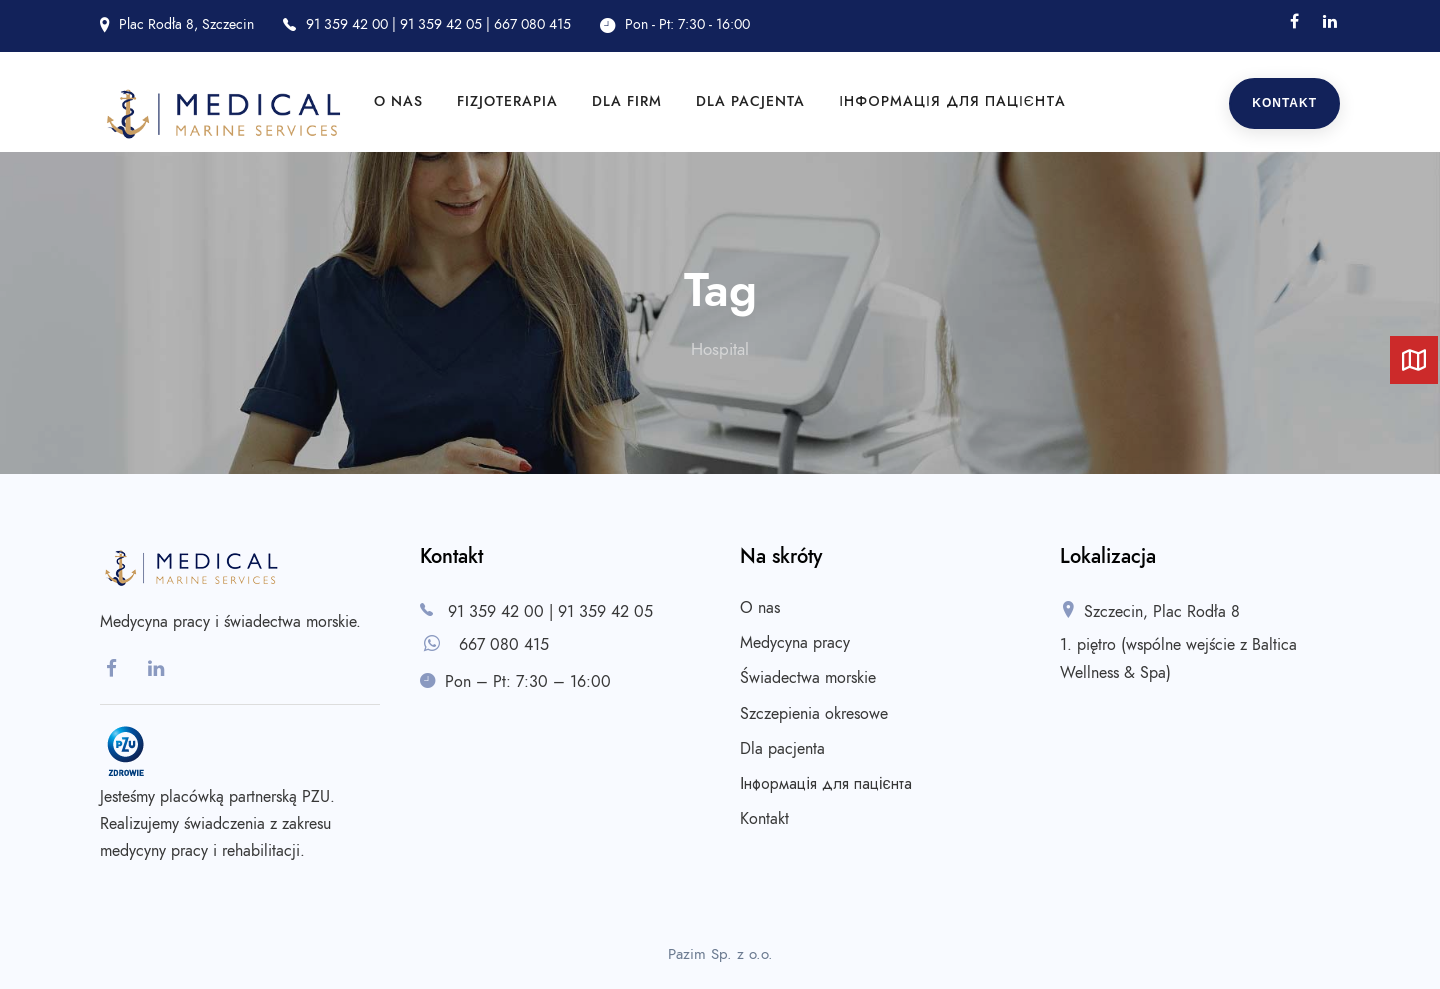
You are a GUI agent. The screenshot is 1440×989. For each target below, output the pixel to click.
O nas (398, 101)
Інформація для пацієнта (952, 101)
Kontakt (1284, 103)
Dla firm (627, 101)
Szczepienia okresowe (814, 714)
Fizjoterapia (507, 101)
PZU (316, 797)
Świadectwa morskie (808, 678)
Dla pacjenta (750, 101)
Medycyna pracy (795, 643)
